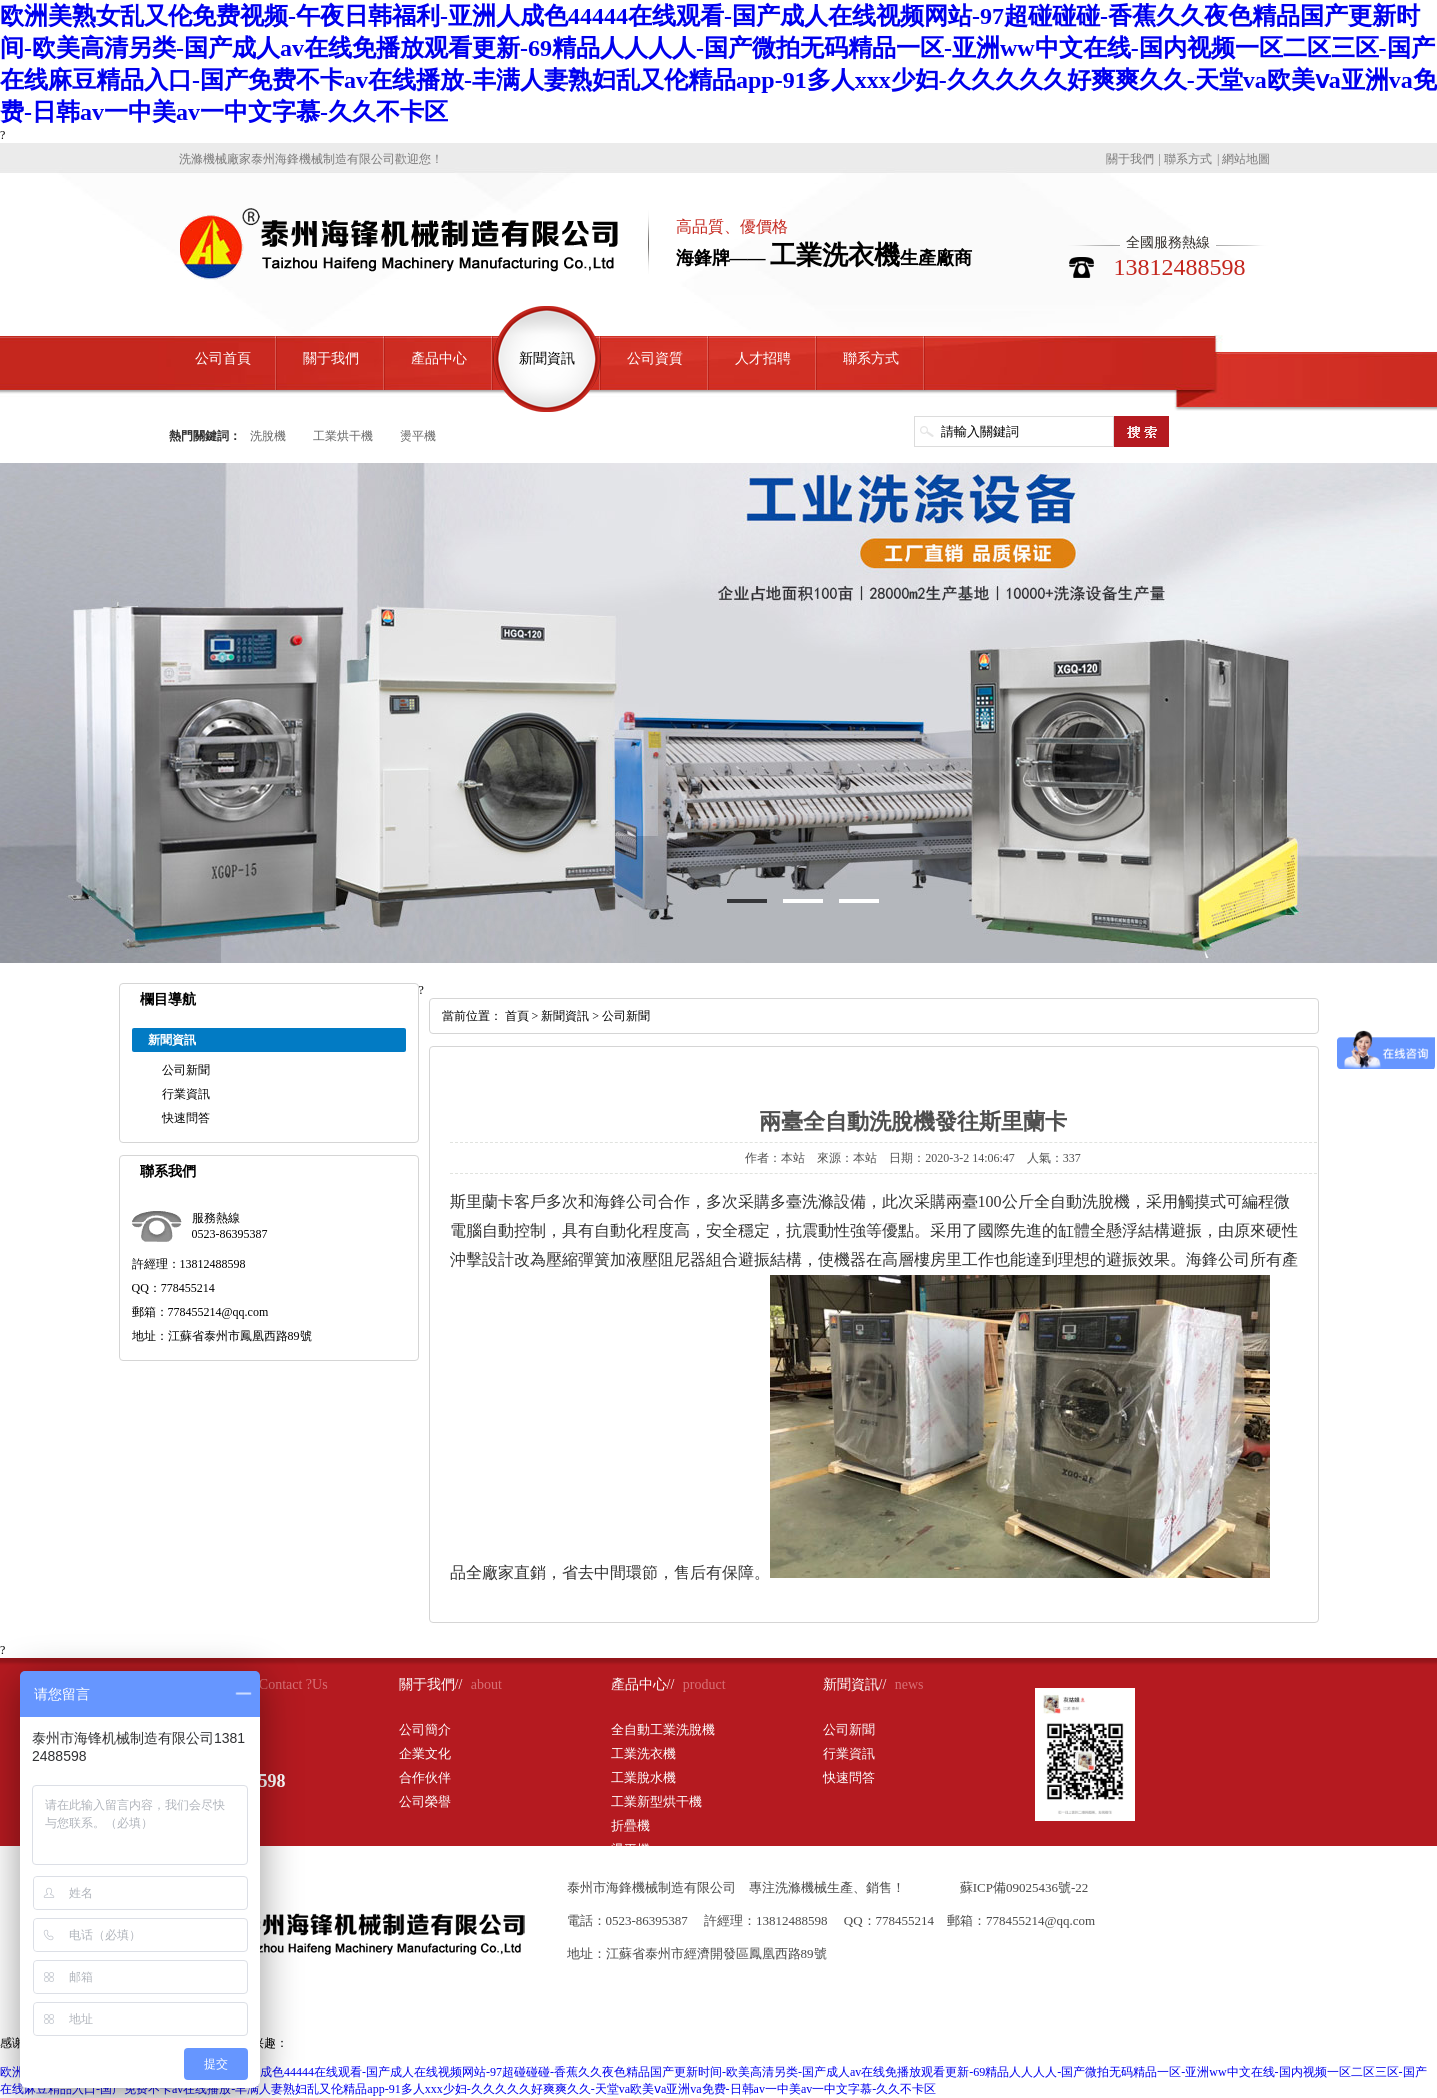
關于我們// (431, 1684)
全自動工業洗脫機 (663, 1729)
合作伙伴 (425, 1777)
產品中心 (439, 358)
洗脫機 (268, 436)
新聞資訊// (855, 1684)
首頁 (517, 1016)
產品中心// (643, 1684)
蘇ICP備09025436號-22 (1024, 1887)
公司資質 (655, 358)
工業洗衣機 (643, 1753)
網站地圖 (1246, 159)
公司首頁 (223, 358)
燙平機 (418, 436)
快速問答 (186, 1118)
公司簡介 (425, 1729)
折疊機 (630, 1825)
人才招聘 (763, 358)
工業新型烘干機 (656, 1801)
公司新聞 (186, 1070)
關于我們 (1130, 159)
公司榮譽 (425, 1801)
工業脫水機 (643, 1777)
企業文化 (425, 1753)
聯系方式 (1188, 159)
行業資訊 (186, 1094)
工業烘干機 (343, 436)
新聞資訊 (547, 358)
